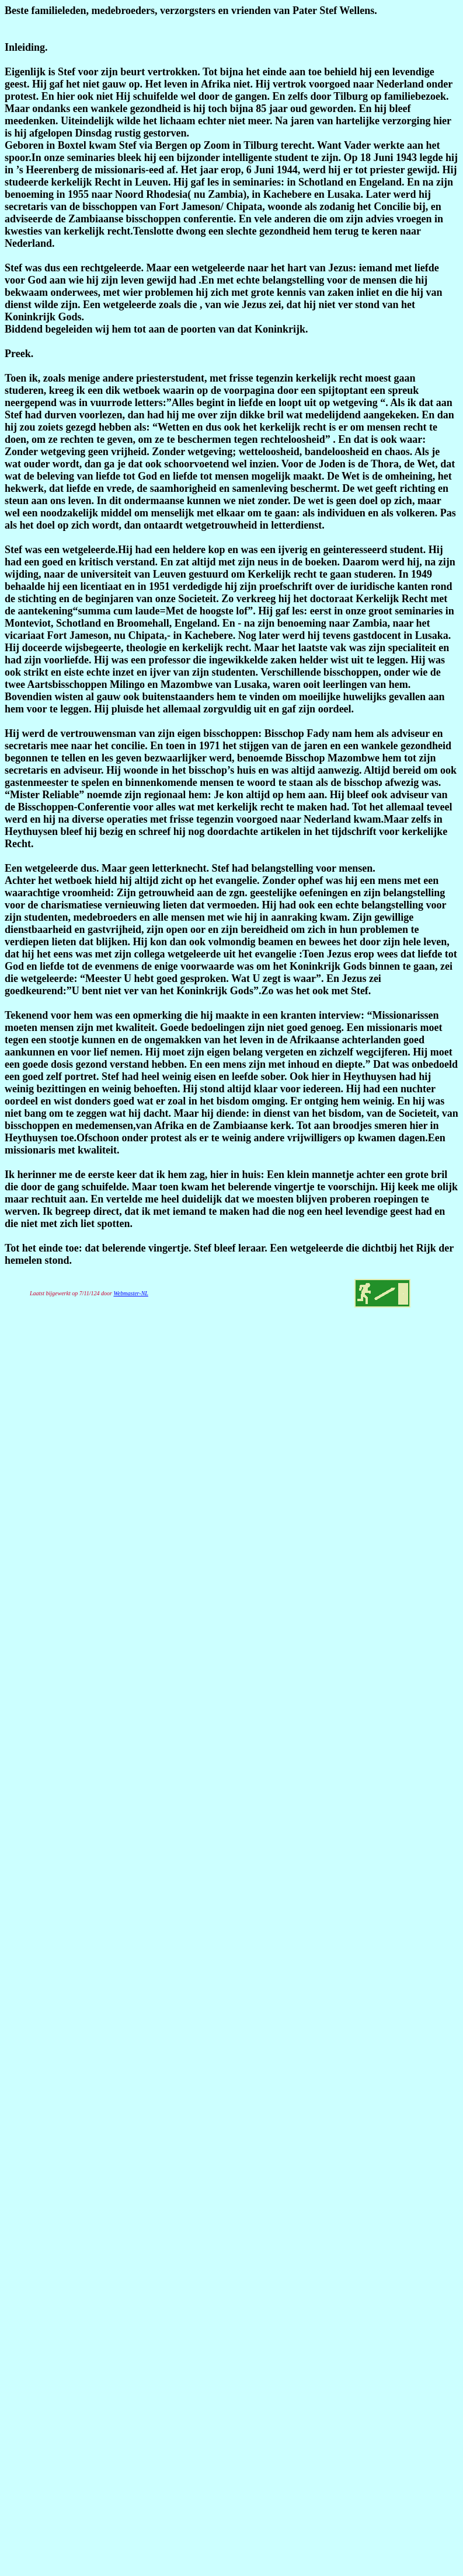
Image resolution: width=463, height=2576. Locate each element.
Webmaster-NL (130, 1293)
